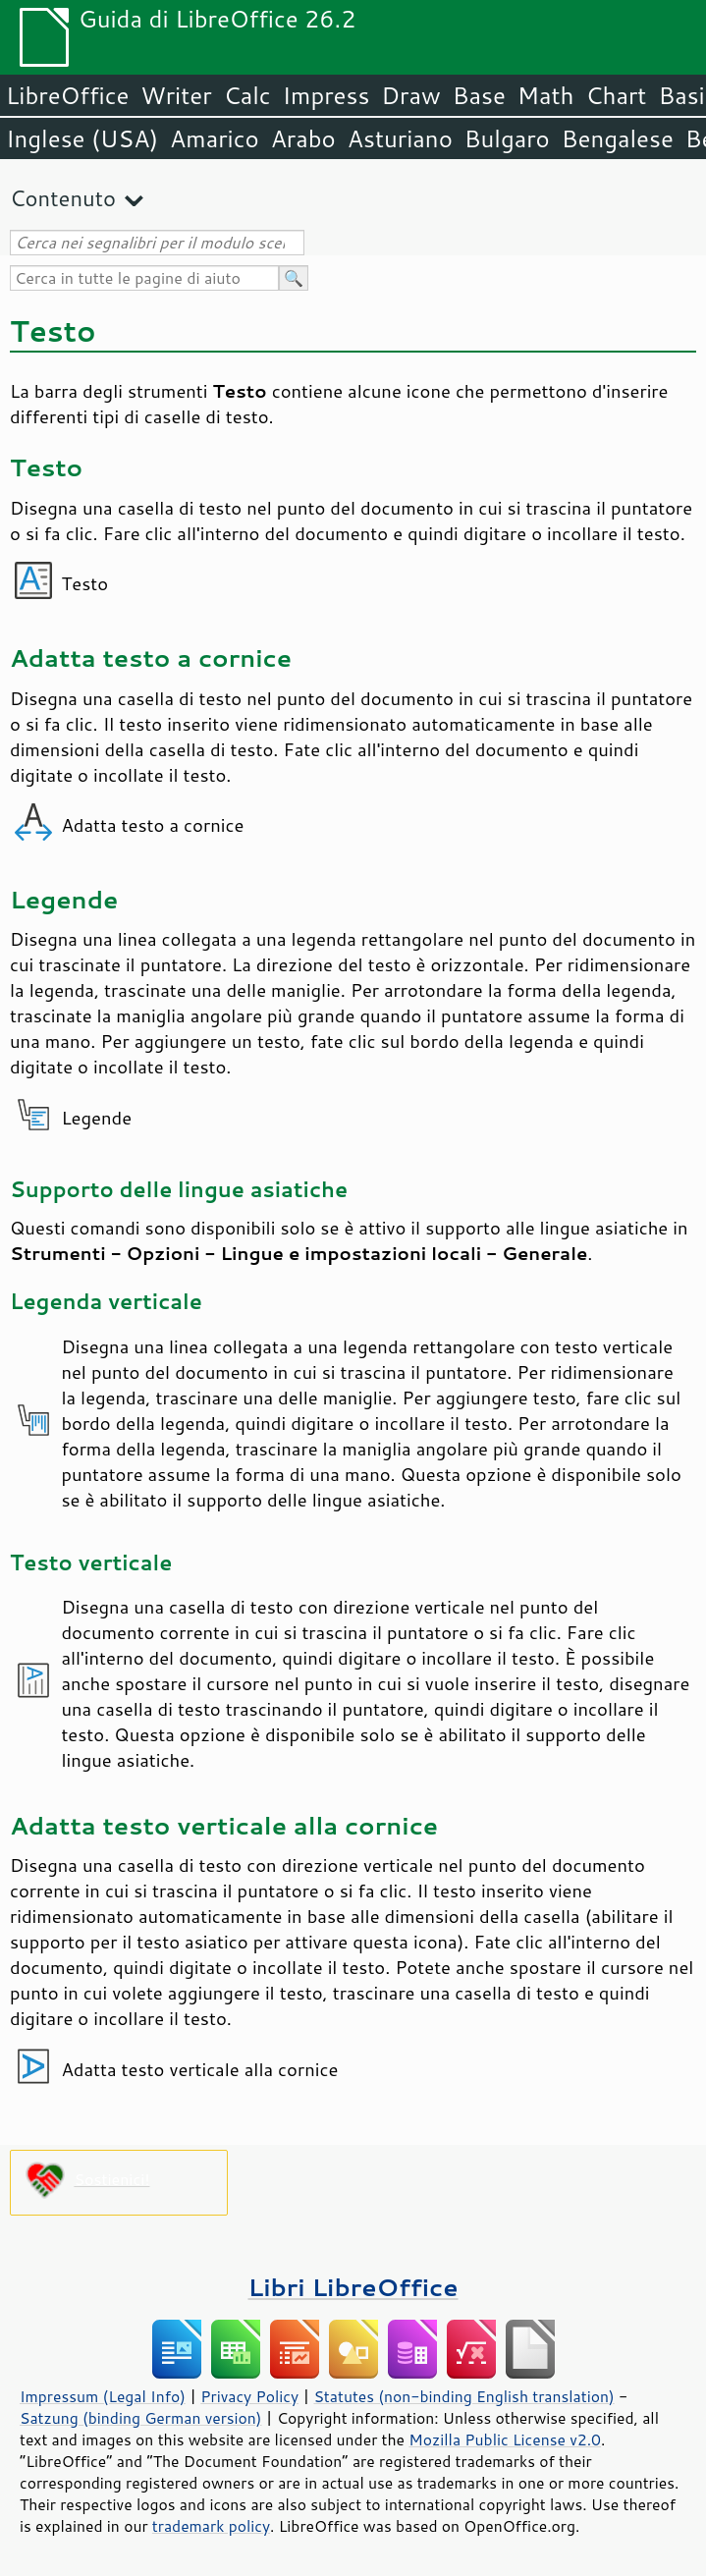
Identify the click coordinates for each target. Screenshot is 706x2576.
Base (479, 95)
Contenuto (63, 198)
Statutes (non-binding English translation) (463, 2396)
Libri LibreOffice (352, 2287)
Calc (247, 95)
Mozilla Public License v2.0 (504, 2439)
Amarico (214, 138)
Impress (326, 95)
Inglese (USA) (82, 138)
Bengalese (618, 138)
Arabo (303, 138)
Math (545, 95)
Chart (615, 95)
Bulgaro (507, 138)
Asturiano (400, 138)
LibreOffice (67, 95)
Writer (175, 95)
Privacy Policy (249, 2396)
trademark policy (211, 2526)
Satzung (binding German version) (141, 2418)
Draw (410, 95)
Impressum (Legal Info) (103, 2396)
